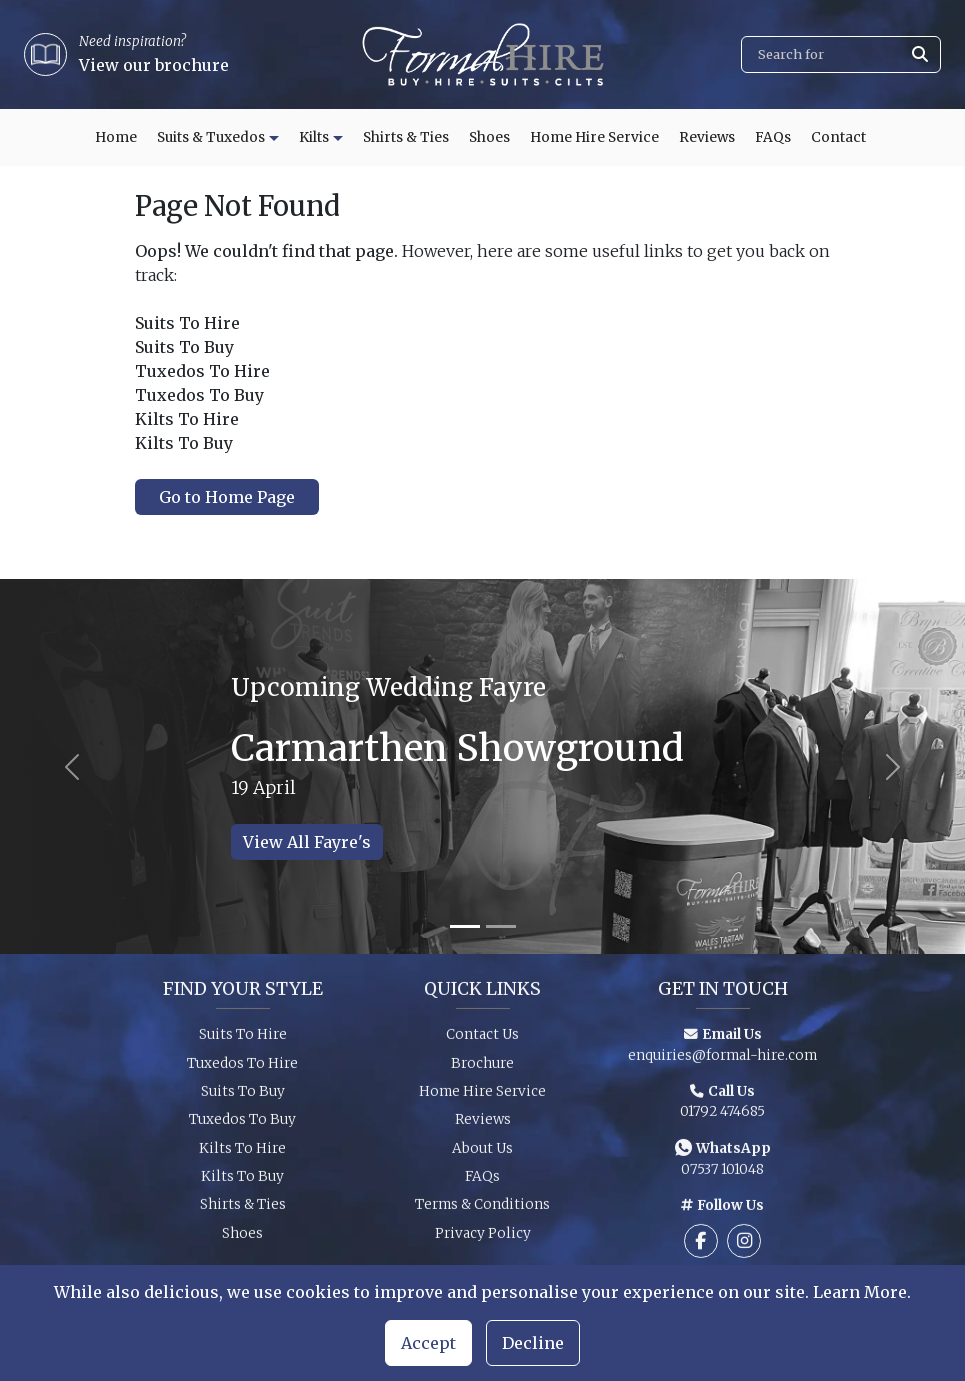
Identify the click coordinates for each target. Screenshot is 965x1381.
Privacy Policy (483, 1239)
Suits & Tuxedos (211, 137)
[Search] (841, 54)
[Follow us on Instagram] (744, 1247)
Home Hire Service (594, 137)
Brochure (482, 1068)
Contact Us (482, 1040)
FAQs (773, 137)
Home (116, 137)
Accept (428, 1343)
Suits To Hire (243, 1040)
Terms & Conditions (482, 1210)
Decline (533, 1343)
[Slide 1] (465, 926)
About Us (482, 1154)
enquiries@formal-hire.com (722, 1060)
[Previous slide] (72, 766)
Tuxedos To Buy (242, 1125)
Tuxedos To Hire (242, 1068)
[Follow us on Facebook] (701, 1247)
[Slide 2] (501, 926)
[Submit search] (920, 54)
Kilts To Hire (242, 1154)
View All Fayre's (307, 842)
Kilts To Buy (242, 1182)
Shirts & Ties (406, 137)
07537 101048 (722, 1175)
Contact (838, 137)
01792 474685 (722, 1117)
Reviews (707, 137)
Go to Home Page (227, 497)
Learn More (860, 1292)
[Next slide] (892, 766)
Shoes (489, 137)
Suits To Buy (243, 1097)
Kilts (314, 137)
